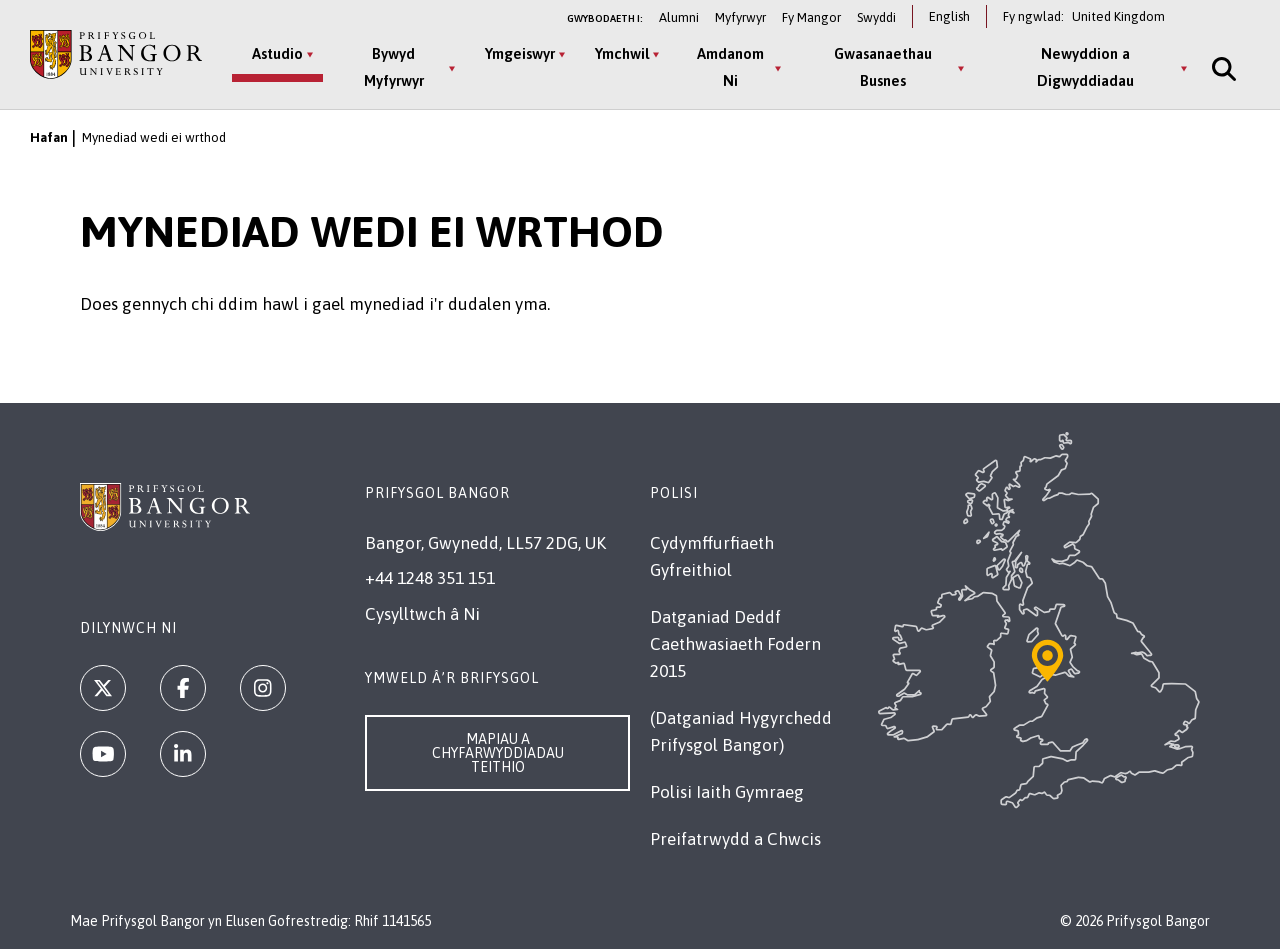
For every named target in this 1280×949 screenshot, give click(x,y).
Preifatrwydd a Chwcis (735, 839)
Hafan (49, 137)
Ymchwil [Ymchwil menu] (622, 53)
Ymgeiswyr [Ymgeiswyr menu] (520, 53)
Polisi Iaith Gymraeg (727, 792)
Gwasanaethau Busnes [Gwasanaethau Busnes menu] (883, 67)
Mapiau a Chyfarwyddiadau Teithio (498, 753)
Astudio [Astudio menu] (277, 53)
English (949, 16)
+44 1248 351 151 (430, 578)
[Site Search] (1222, 68)
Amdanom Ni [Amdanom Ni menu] (730, 67)
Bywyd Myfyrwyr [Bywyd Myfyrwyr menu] (394, 67)
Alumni (679, 17)
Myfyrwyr (740, 17)
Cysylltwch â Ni (422, 614)
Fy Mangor (811, 17)
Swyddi (876, 17)
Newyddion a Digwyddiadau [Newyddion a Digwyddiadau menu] (1085, 67)
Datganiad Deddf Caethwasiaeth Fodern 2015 (735, 644)
